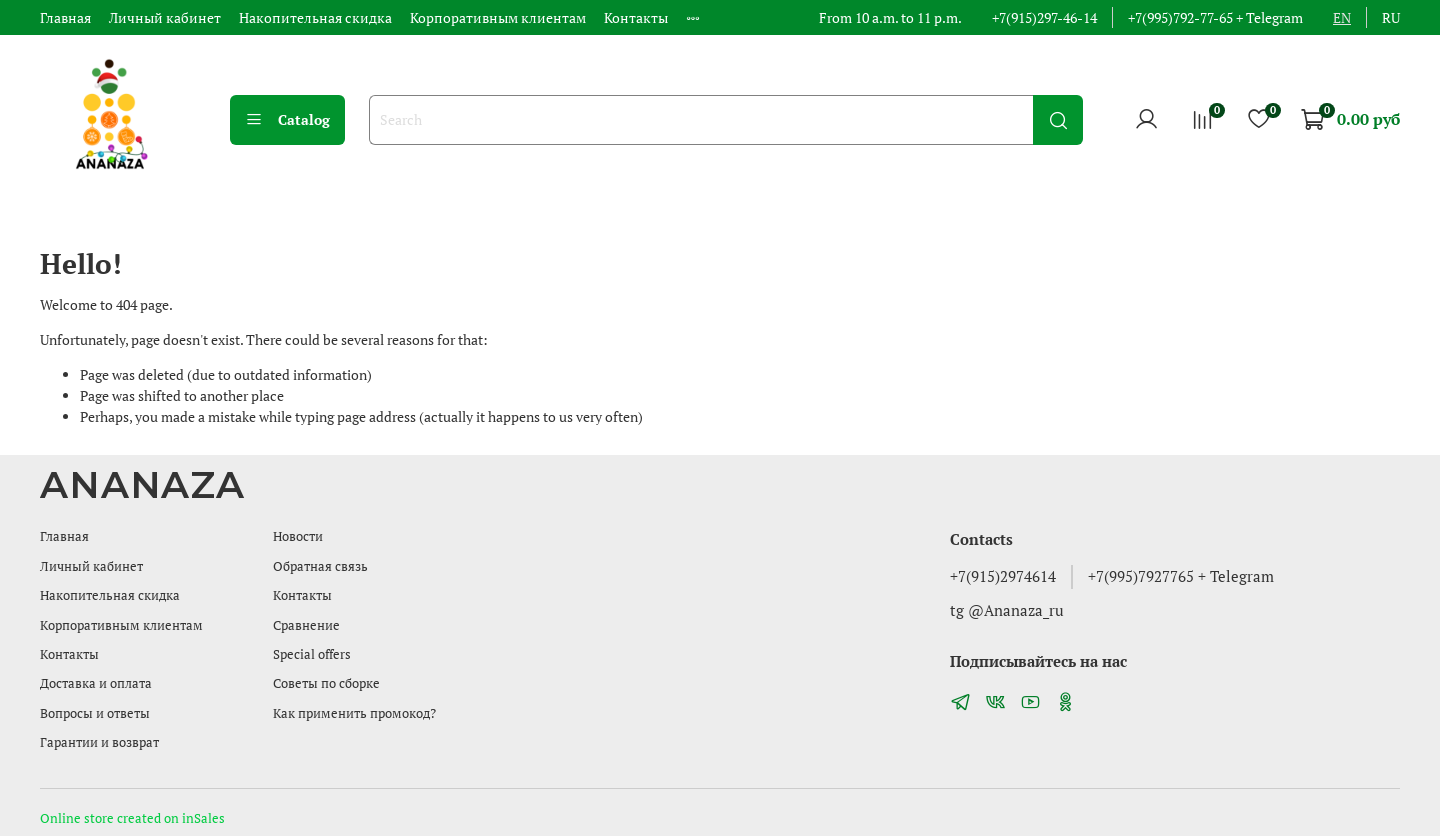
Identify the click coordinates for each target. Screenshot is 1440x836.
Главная (65, 17)
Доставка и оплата (96, 683)
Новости (298, 536)
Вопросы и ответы (95, 713)
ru (1391, 17)
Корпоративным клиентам (498, 17)
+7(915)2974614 (1003, 576)
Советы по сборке (326, 683)
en (1342, 17)
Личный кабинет (165, 17)
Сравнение (306, 625)
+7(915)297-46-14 (1044, 17)
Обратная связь (320, 566)
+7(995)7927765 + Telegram (1181, 576)
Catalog (287, 119)
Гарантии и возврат (99, 742)
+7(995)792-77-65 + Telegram (1215, 17)
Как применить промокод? (354, 713)
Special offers (312, 654)
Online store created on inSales (132, 818)
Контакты (636, 17)
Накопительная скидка (315, 17)
